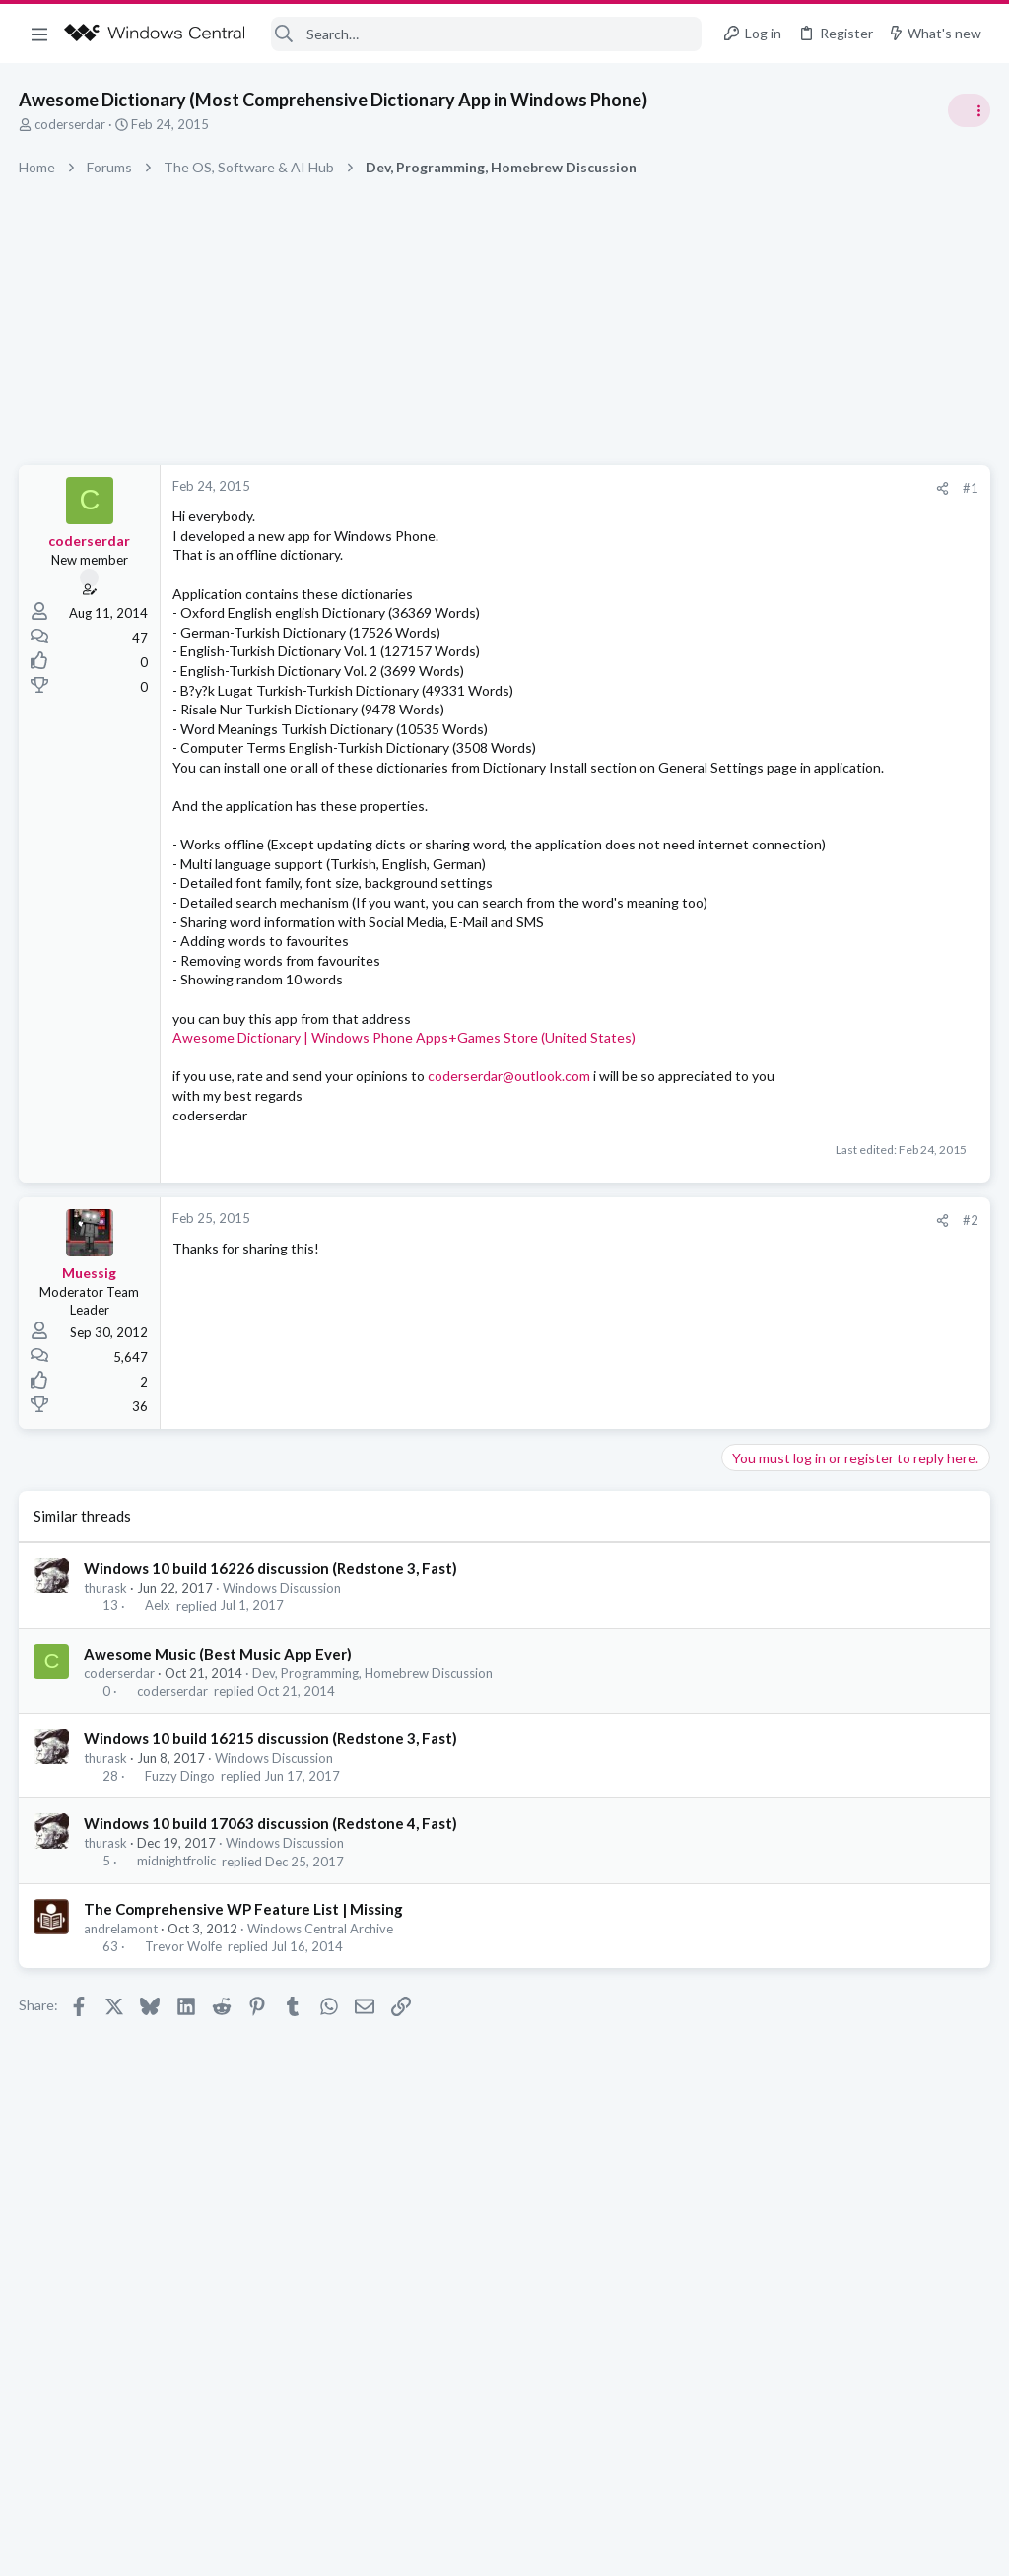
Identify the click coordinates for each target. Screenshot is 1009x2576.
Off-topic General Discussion (812, 1163)
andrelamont (122, 2005)
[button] (39, 33)
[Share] (626, 488)
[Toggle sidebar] (968, 110)
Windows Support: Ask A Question (829, 1256)
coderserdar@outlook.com (510, 1133)
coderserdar (70, 124)
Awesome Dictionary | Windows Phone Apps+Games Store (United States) (405, 1095)
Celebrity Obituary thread (809, 1108)
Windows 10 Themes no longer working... (855, 1201)
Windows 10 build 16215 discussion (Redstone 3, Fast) (271, 1815)
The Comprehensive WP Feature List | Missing (244, 1986)
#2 (654, 1297)
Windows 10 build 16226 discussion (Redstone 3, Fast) (271, 1646)
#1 (654, 488)
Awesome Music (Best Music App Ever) (219, 1730)
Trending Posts (751, 1066)
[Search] (487, 34)
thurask (106, 1665)
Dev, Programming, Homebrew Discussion (373, 1750)
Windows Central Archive (321, 2005)
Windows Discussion (283, 1665)
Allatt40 (964, 1423)
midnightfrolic (176, 1938)
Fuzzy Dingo (180, 1854)
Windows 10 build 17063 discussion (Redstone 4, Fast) (271, 1901)
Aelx (157, 1683)
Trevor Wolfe (183, 2023)
